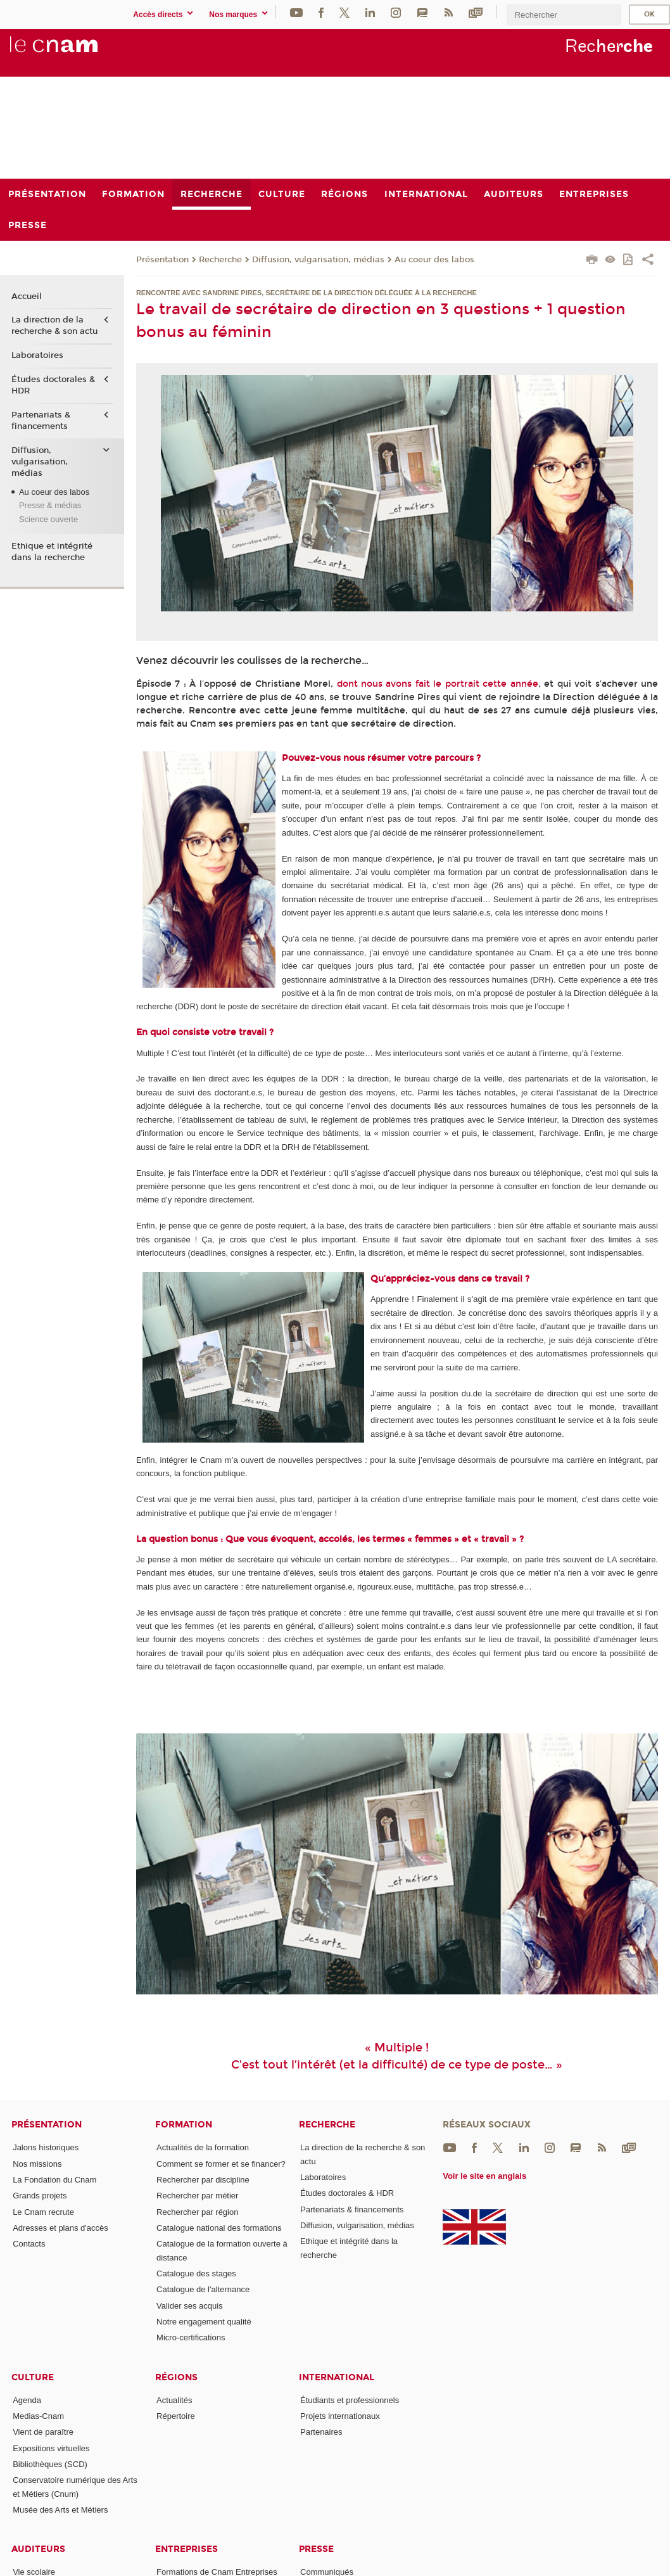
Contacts (29, 2243)
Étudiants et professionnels (349, 2400)
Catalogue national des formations (218, 2228)
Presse (316, 2549)
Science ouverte (48, 519)
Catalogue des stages (196, 2273)
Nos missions (37, 2164)
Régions (176, 2377)
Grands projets (39, 2195)
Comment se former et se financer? (221, 2164)
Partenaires (321, 2432)
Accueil (26, 296)
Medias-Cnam (38, 2416)
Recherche (220, 260)
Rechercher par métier (197, 2195)
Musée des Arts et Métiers (60, 2510)
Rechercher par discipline (203, 2179)
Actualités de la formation (202, 2147)
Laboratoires (37, 355)
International (336, 2377)
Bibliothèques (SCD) (50, 2464)
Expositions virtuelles (51, 2448)
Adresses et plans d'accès (60, 2228)
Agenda (27, 2400)
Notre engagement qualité (203, 2321)
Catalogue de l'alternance (203, 2289)
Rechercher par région (197, 2212)
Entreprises (186, 2549)
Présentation (162, 260)
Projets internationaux (340, 2416)
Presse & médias (50, 505)
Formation (183, 2124)
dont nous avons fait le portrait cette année (437, 684)
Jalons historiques (46, 2147)
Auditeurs (38, 2549)
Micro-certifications (190, 2337)
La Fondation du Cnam (54, 2179)
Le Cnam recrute (43, 2212)
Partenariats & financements (40, 420)
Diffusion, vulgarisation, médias (318, 260)
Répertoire (175, 2416)
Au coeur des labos (434, 260)
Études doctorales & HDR (53, 385)
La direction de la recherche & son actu (54, 325)
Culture (32, 2377)
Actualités (174, 2400)
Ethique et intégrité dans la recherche (51, 552)
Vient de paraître (43, 2432)
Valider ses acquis (189, 2306)
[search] (564, 14)
